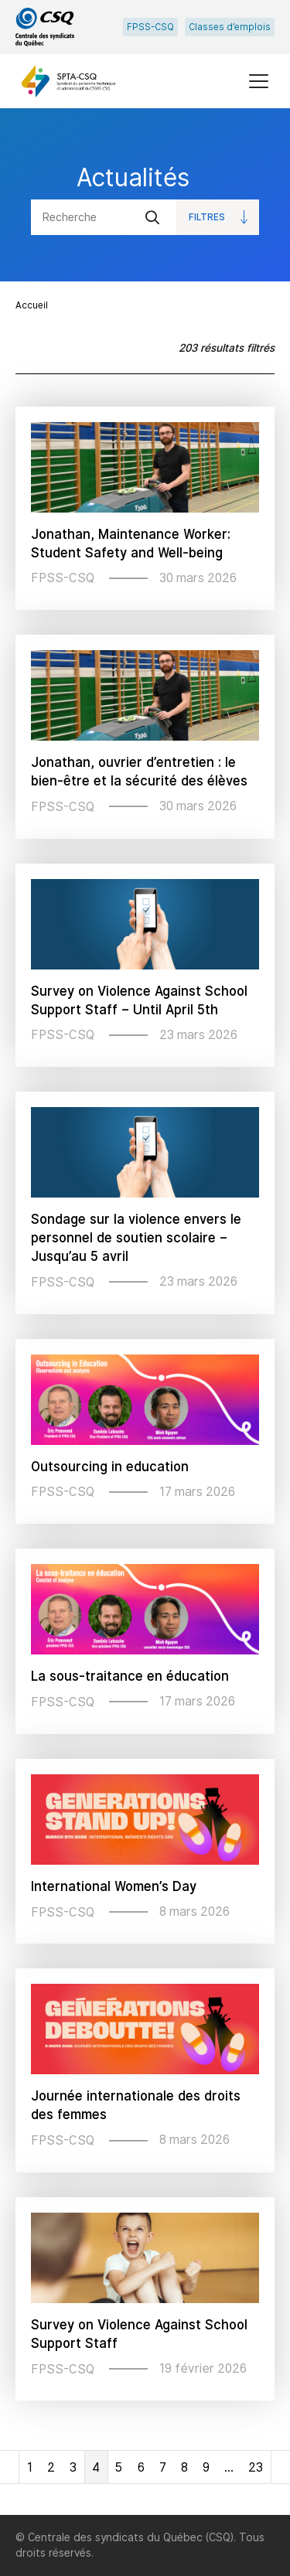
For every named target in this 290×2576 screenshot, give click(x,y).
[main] (145, 1311)
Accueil (31, 305)
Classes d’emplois (230, 27)
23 (255, 2467)
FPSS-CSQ (150, 27)
